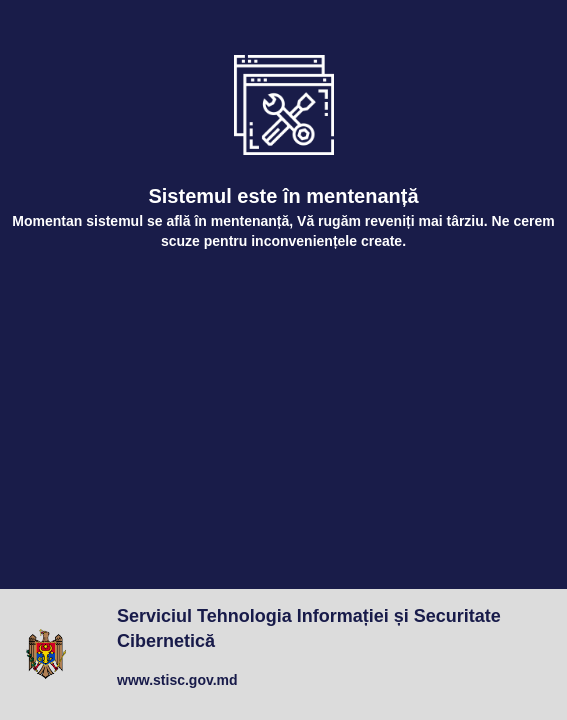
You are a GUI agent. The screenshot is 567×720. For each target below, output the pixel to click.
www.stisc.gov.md (177, 680)
